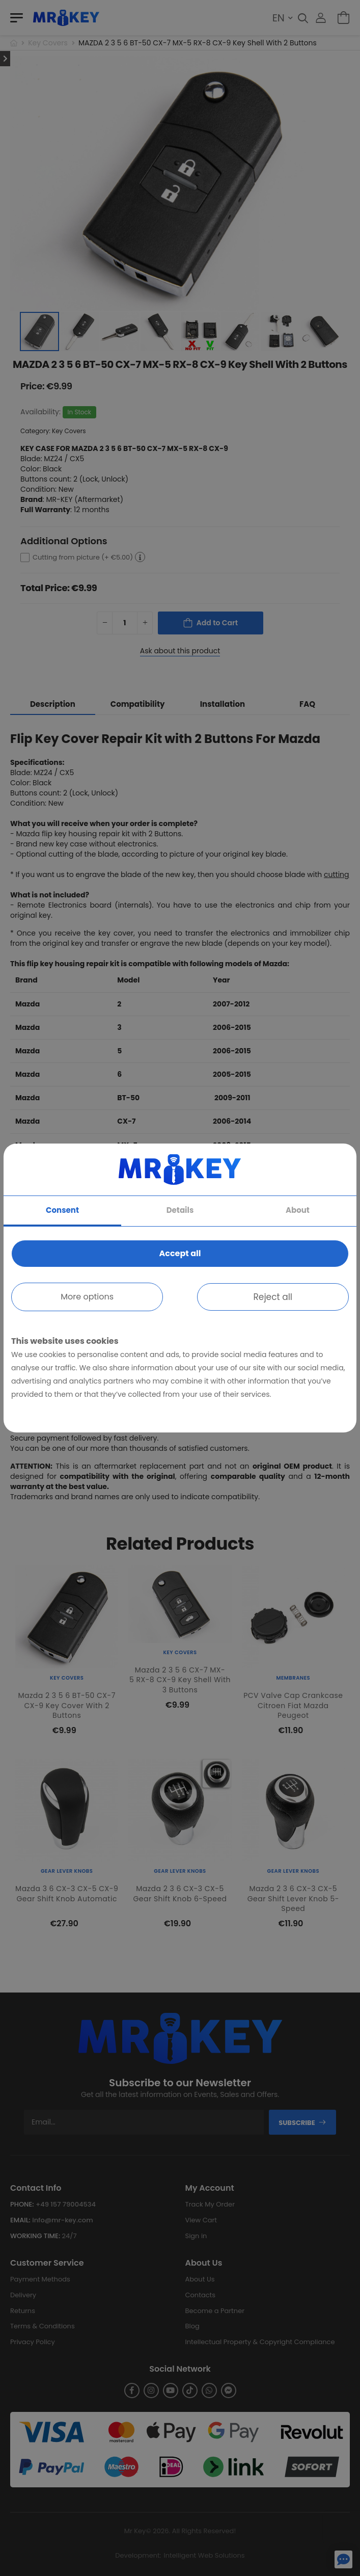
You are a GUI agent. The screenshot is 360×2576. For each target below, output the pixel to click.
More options (87, 1297)
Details (180, 1210)
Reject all (273, 1297)
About (298, 1210)
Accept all (180, 1253)
